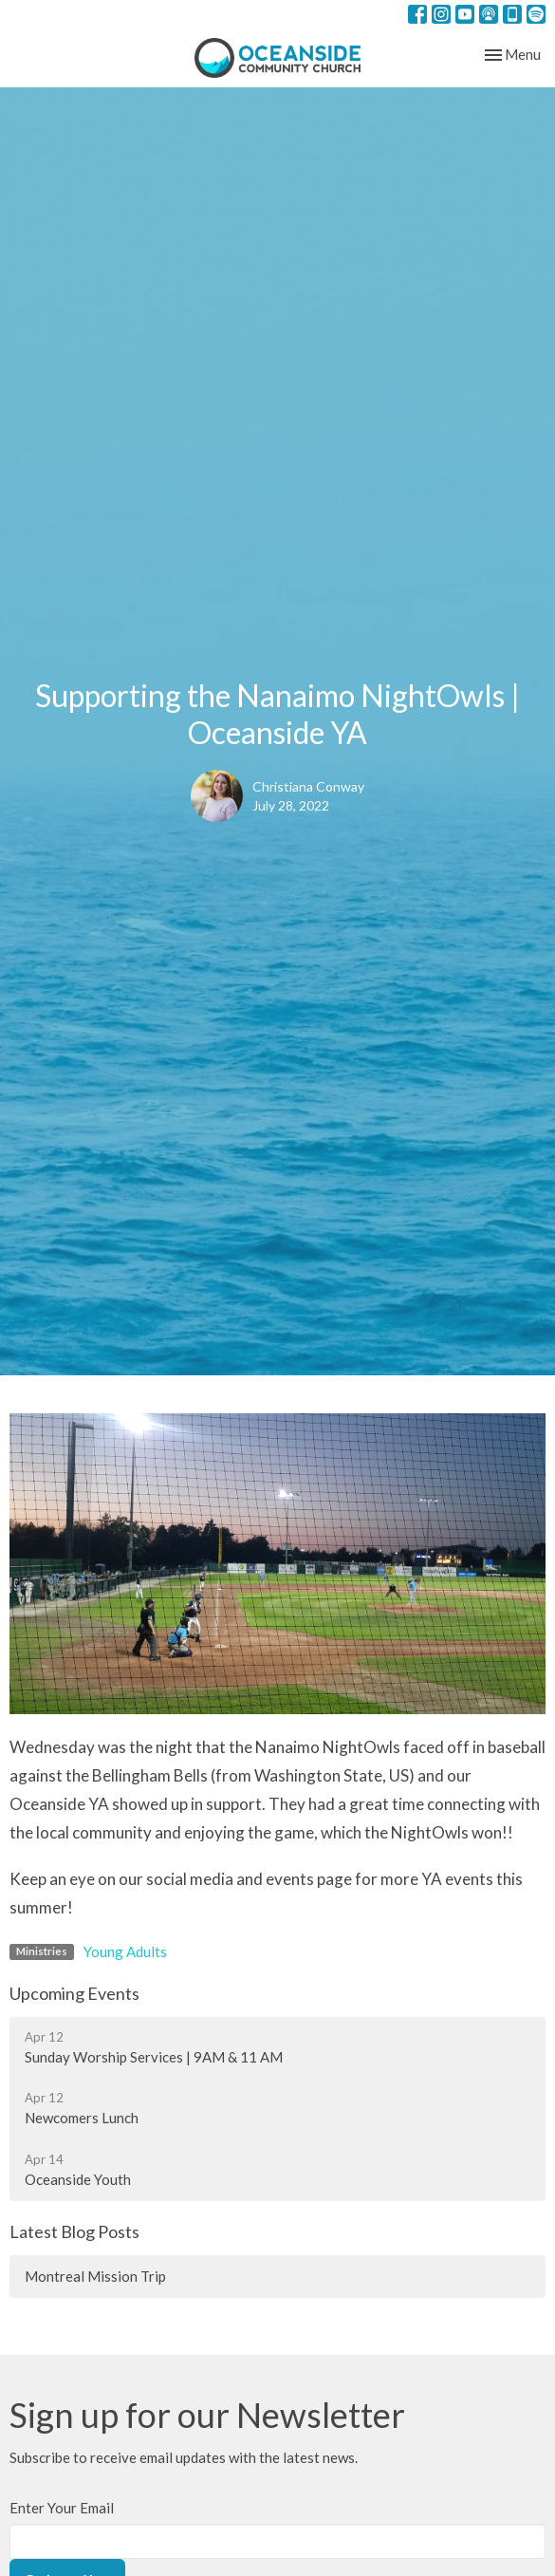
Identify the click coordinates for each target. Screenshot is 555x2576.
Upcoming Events (74, 1993)
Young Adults (125, 1951)
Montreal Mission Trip (95, 2276)
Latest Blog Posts (74, 2231)
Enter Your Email (61, 2507)
